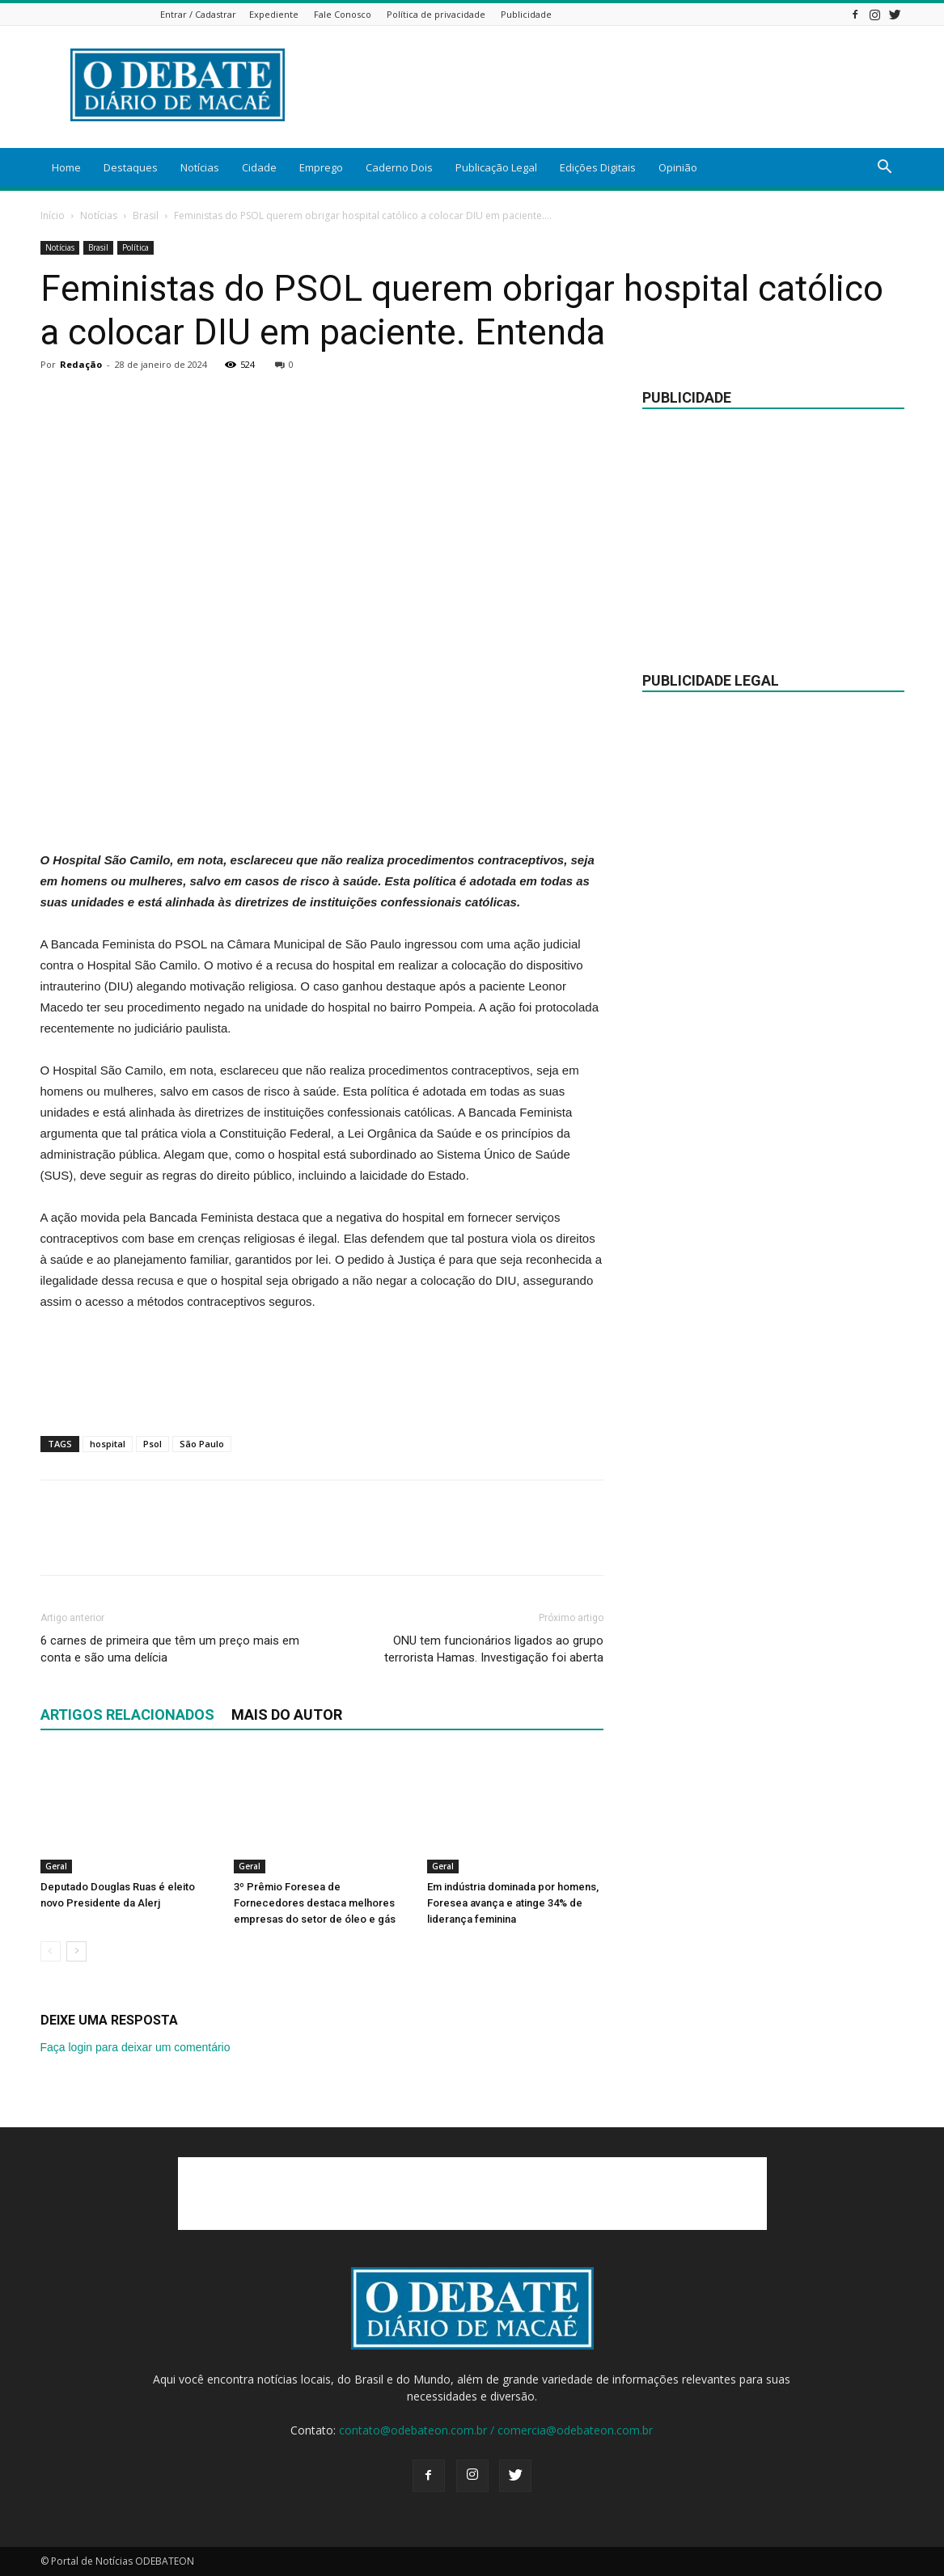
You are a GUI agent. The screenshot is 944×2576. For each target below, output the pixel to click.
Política (135, 247)
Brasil (146, 215)
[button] (885, 168)
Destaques (131, 167)
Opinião (677, 167)
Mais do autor (286, 1714)
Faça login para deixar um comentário (135, 2047)
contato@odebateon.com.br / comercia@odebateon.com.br (496, 2430)
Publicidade (526, 14)
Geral (56, 1866)
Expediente (273, 14)
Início (52, 215)
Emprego (321, 167)
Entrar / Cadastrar (198, 14)
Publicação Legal (496, 167)
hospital (107, 1444)
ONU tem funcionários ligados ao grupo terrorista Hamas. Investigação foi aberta (493, 1649)
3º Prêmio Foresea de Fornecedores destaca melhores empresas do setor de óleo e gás (315, 1903)
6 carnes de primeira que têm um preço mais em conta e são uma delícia (169, 1649)
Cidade (259, 167)
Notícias (199, 167)
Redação (81, 364)
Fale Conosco (342, 14)
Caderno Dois (399, 167)
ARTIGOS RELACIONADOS (127, 1714)
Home (66, 167)
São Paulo (202, 1444)
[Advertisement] (322, 808)
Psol (152, 1444)
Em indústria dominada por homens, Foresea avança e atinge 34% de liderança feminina (513, 1903)
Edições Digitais (598, 167)
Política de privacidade (436, 14)
